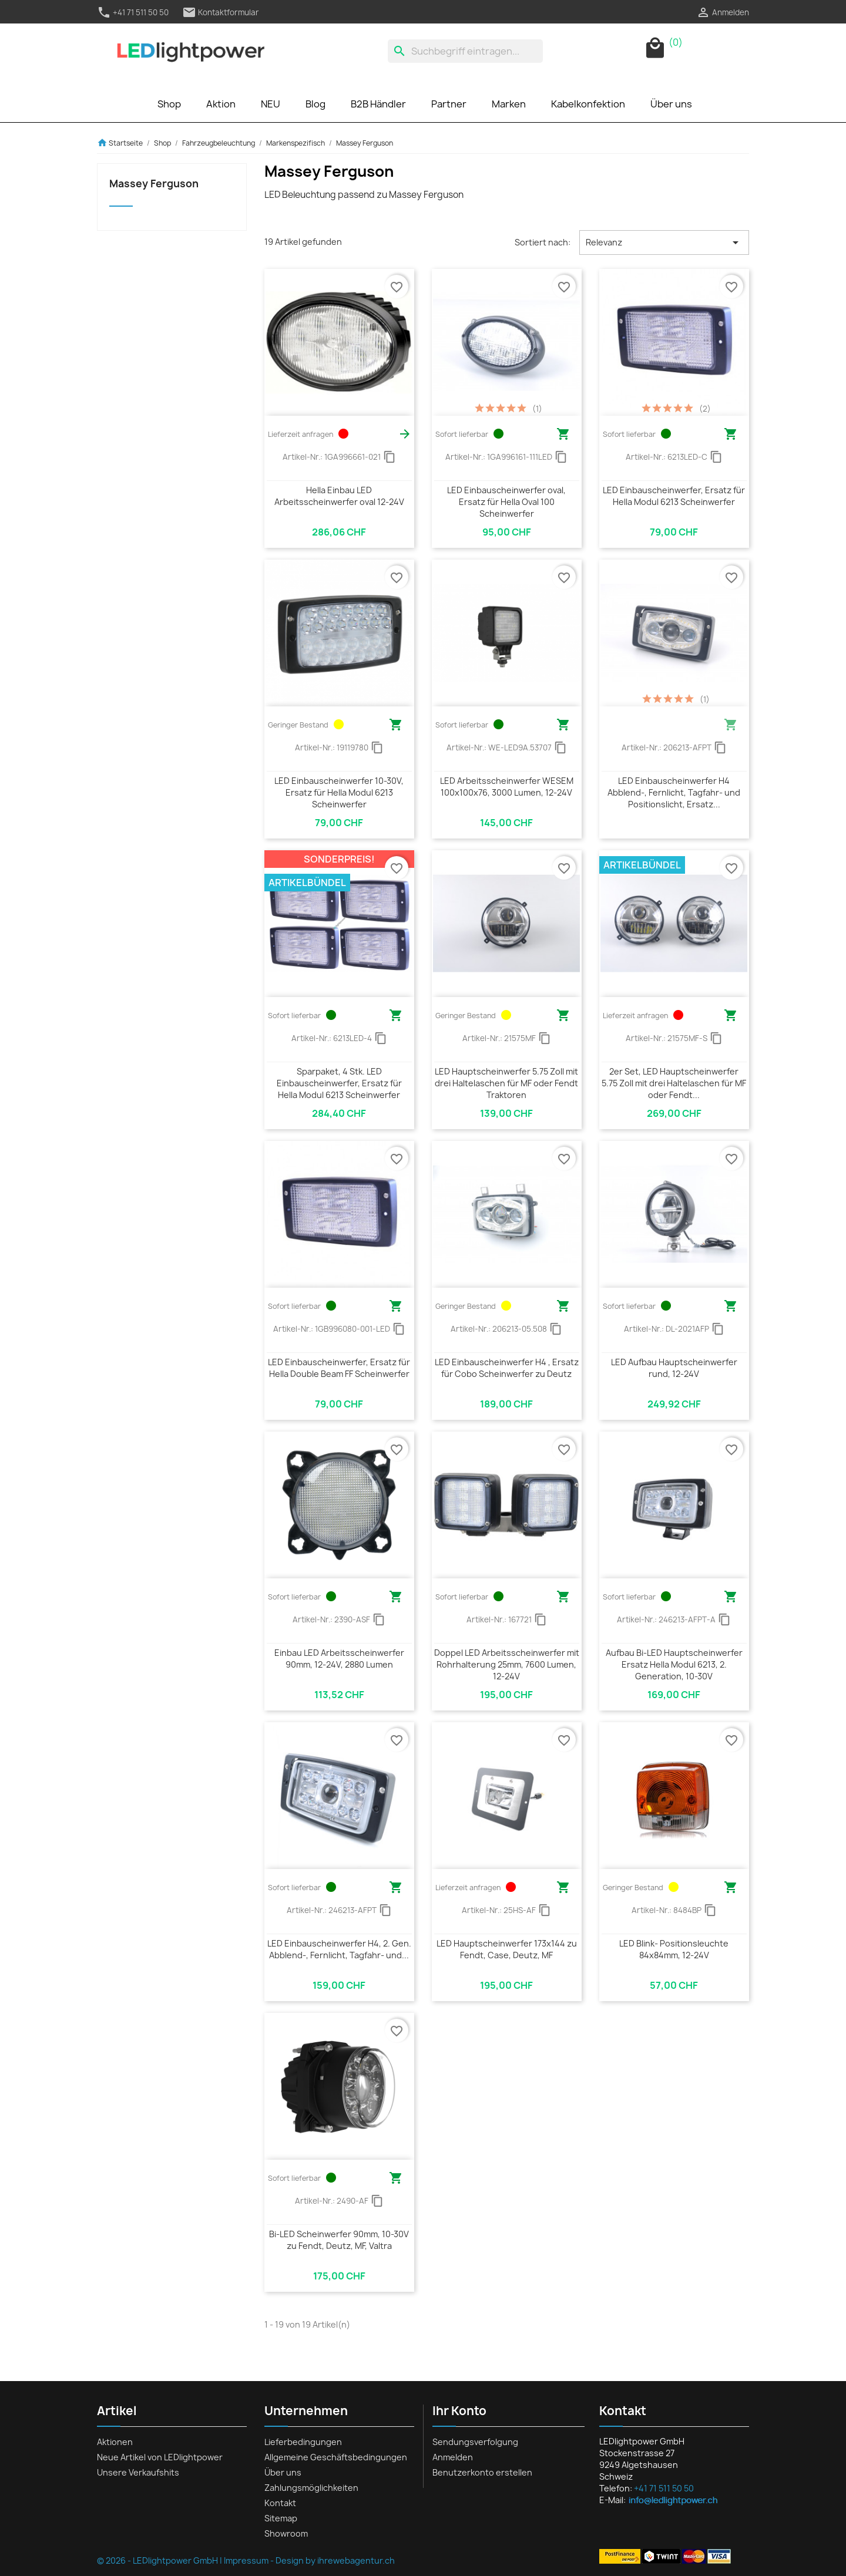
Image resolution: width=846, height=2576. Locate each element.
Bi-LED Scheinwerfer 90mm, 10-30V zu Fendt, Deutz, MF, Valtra (339, 2239)
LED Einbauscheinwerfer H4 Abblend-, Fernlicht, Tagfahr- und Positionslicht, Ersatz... (673, 792)
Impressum (246, 2560)
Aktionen (115, 2441)
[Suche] (465, 51)
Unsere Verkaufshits (138, 2472)
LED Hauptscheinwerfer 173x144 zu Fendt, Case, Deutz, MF (507, 1949)
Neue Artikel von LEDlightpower (160, 2457)
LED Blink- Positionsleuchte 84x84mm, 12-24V (673, 1949)
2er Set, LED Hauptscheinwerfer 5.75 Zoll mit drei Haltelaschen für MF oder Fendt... (674, 1083)
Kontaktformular (220, 12)
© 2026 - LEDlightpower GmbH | (160, 2560)
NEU (270, 103)
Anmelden (452, 2457)
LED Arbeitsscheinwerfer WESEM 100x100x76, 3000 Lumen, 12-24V (506, 786)
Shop (169, 103)
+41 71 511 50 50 (133, 12)
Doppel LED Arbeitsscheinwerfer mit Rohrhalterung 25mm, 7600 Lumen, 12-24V (506, 1664)
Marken (509, 103)
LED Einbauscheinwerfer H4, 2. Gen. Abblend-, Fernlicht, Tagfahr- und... (339, 1949)
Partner (448, 103)
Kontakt (280, 2502)
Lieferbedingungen (303, 2441)
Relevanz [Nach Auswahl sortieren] (664, 242)
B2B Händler (378, 103)
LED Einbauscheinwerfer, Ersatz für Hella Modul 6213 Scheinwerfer (674, 495)
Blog (315, 103)
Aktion (221, 103)
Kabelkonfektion (588, 103)
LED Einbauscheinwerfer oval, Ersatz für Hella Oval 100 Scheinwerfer (506, 501)
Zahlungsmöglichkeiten (311, 2487)
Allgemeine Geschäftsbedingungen (335, 2457)
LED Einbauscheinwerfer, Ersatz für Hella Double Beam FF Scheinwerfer (339, 1367)
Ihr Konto (459, 2411)
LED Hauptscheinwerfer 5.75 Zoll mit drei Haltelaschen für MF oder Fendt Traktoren (506, 1083)
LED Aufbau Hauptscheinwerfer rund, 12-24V (674, 1367)
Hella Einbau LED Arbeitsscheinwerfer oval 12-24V (339, 495)
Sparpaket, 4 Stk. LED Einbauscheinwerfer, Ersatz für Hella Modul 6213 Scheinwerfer (339, 1083)
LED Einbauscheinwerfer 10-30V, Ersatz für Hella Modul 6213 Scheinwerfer (339, 792)
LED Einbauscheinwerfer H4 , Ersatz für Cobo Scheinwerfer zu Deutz (507, 1367)
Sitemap (280, 2518)
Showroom (286, 2533)
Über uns (671, 103)
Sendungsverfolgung (475, 2441)
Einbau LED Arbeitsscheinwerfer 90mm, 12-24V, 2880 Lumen (339, 1658)
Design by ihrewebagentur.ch (335, 2560)
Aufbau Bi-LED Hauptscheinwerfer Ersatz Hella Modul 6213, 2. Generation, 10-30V (674, 1664)
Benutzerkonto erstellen (482, 2472)
